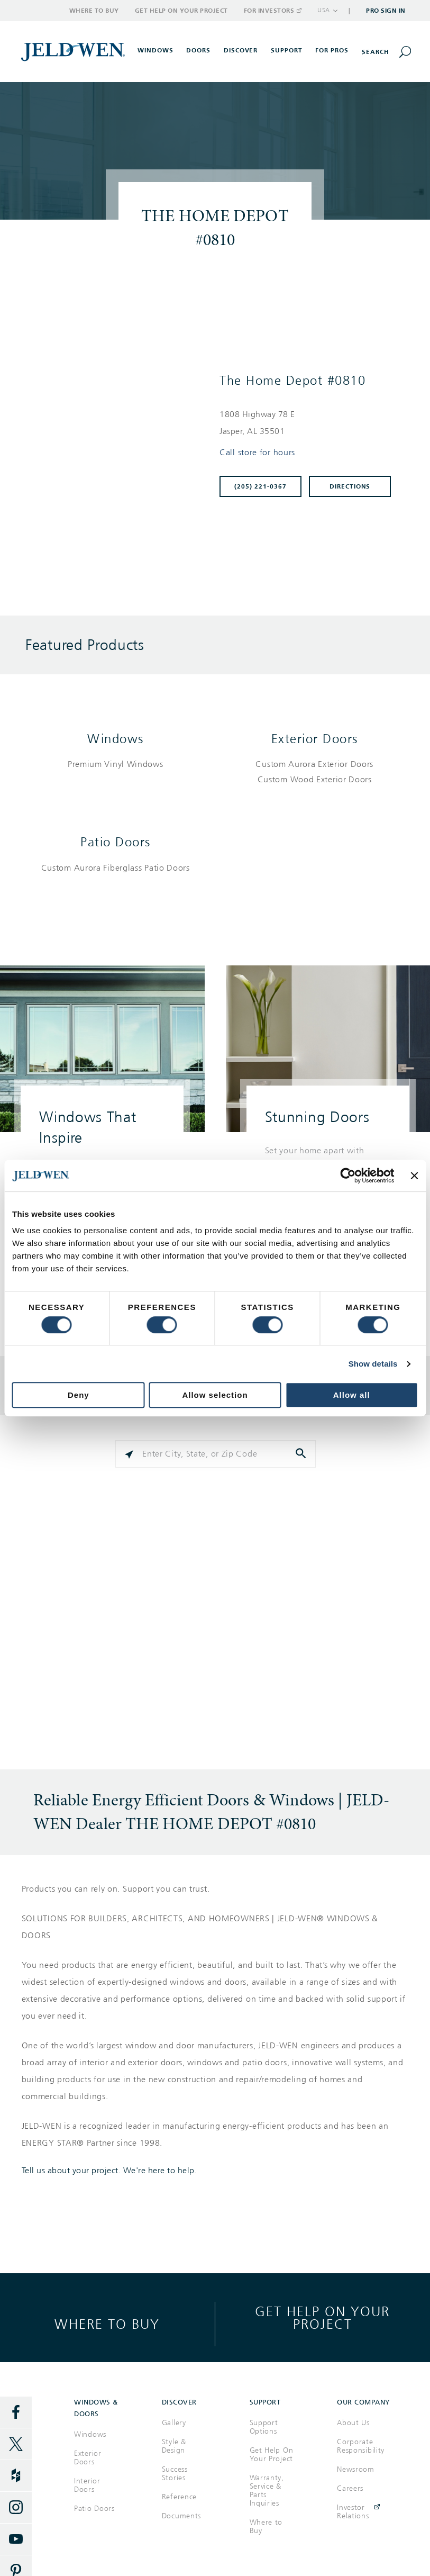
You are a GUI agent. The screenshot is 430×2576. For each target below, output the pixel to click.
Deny (78, 1394)
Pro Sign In (386, 10)
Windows (115, 738)
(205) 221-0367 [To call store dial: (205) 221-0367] (260, 486)
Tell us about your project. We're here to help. (109, 2170)
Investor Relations (353, 2511)
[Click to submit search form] (302, 1454)
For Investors (272, 10)
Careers (350, 2488)
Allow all (351, 1394)
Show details (373, 1363)
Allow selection (215, 1394)
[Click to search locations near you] (129, 1454)
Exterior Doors (314, 738)
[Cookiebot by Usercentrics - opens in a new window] (348, 1175)
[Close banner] (414, 1175)
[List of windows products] (115, 764)
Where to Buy (94, 10)
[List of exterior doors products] (315, 772)
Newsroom (355, 2469)
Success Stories (175, 2473)
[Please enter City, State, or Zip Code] (215, 1454)
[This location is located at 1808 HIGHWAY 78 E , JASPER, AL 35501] (309, 423)
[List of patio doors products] (115, 868)
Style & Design (174, 2446)
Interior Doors (87, 2485)
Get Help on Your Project (181, 10)
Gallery (174, 2422)
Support (287, 50)
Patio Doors (115, 842)
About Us (353, 2422)
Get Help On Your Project (272, 2454)
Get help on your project (322, 2317)
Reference (179, 2496)
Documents (181, 2515)
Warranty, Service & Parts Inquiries (267, 2490)
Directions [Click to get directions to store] (350, 486)
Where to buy (107, 2324)
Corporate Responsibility (361, 2446)
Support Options (264, 2427)
